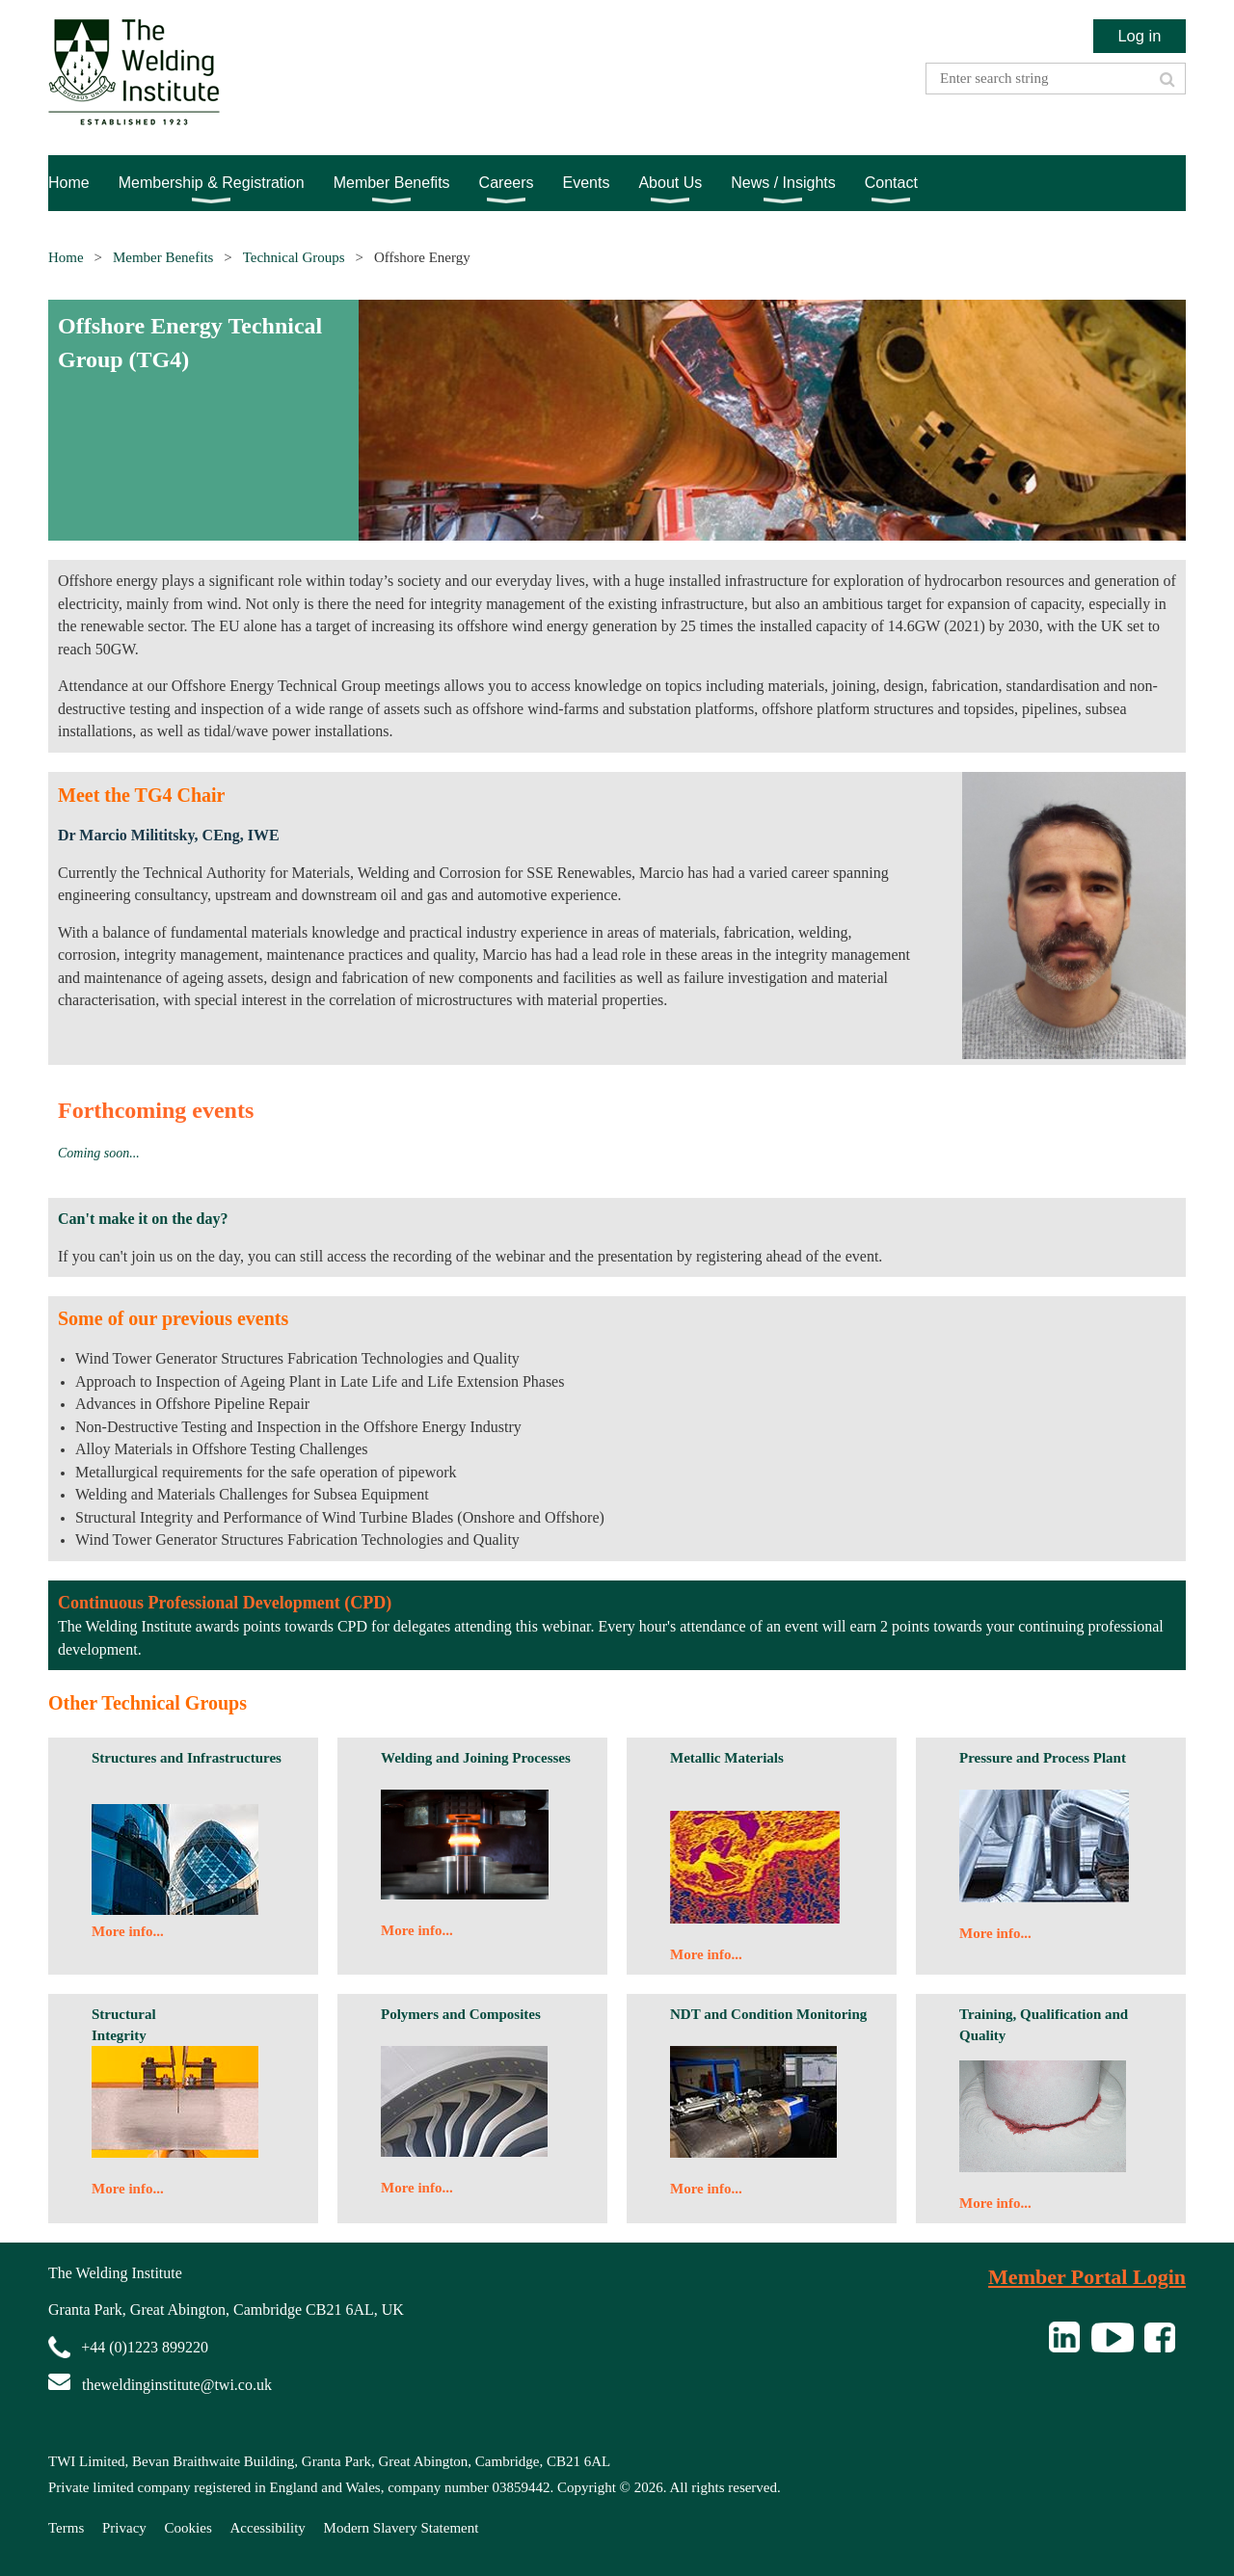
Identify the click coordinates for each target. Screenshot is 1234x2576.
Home (66, 257)
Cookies (188, 2528)
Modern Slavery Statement (401, 2528)
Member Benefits (163, 257)
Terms (66, 2528)
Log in (1139, 35)
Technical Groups (294, 257)
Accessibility (268, 2528)
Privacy (124, 2528)
